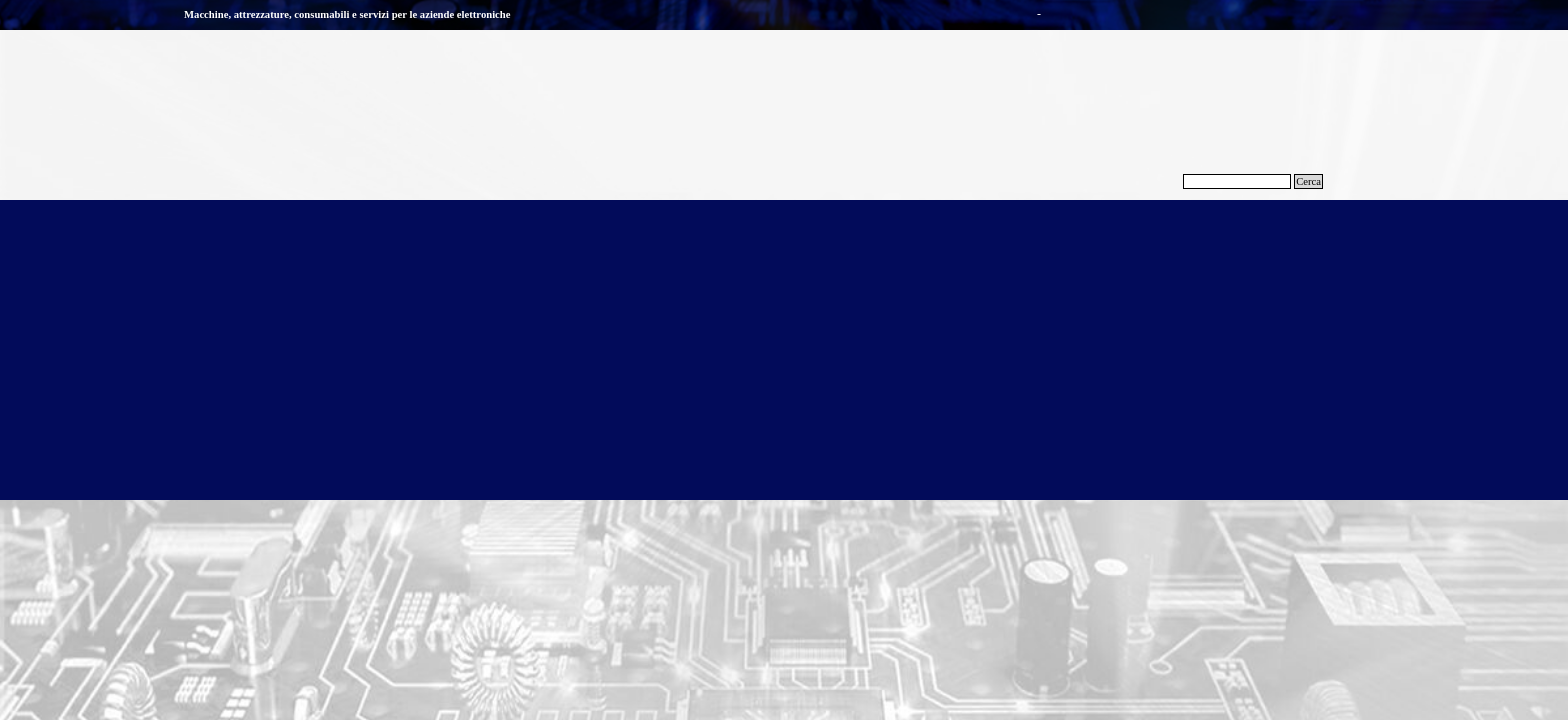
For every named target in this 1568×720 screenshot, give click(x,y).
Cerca (1308, 181)
